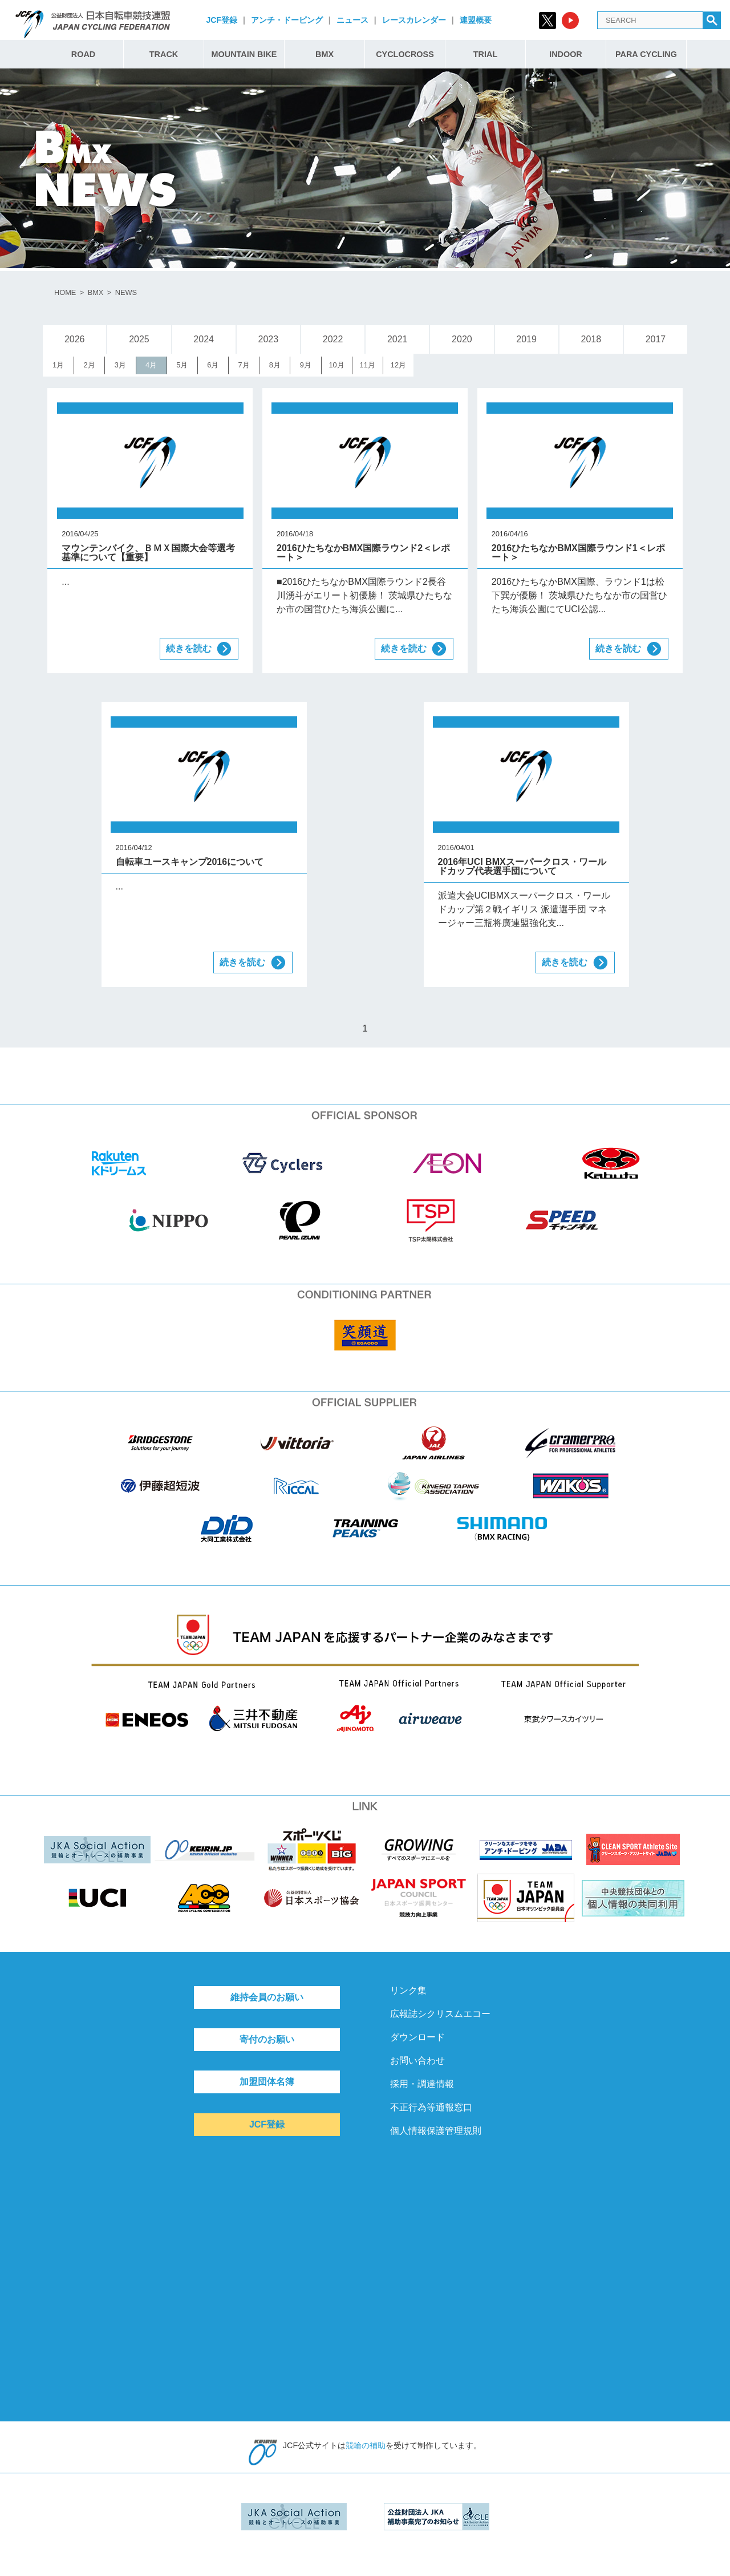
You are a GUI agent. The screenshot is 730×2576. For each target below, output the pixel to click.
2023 (268, 339)
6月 (212, 365)
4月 (151, 365)
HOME (65, 292)
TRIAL (485, 54)
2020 (462, 339)
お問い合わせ (417, 2060)
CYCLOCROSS (405, 54)
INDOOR (565, 54)
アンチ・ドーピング (287, 20)
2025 (139, 339)
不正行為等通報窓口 (431, 2107)
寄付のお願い (267, 2039)
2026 (74, 339)
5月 (182, 365)
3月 (120, 365)
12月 (398, 365)
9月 (305, 365)
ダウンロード (417, 2037)
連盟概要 (476, 20)
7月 (243, 365)
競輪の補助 (366, 2445)
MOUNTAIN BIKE (244, 54)
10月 (336, 365)
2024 (203, 339)
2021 (397, 339)
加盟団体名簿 (267, 2081)
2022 (333, 339)
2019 (526, 339)
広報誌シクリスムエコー (440, 2014)
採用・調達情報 (422, 2084)
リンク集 (408, 1990)
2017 (656, 339)
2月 (89, 365)
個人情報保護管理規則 (435, 2131)
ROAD (83, 54)
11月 (367, 365)
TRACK (163, 54)
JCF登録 (221, 20)
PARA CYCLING (646, 54)
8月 (275, 365)
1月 (58, 365)
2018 (591, 339)
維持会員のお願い (266, 1997)
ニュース (352, 20)
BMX (324, 54)
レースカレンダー (414, 20)
